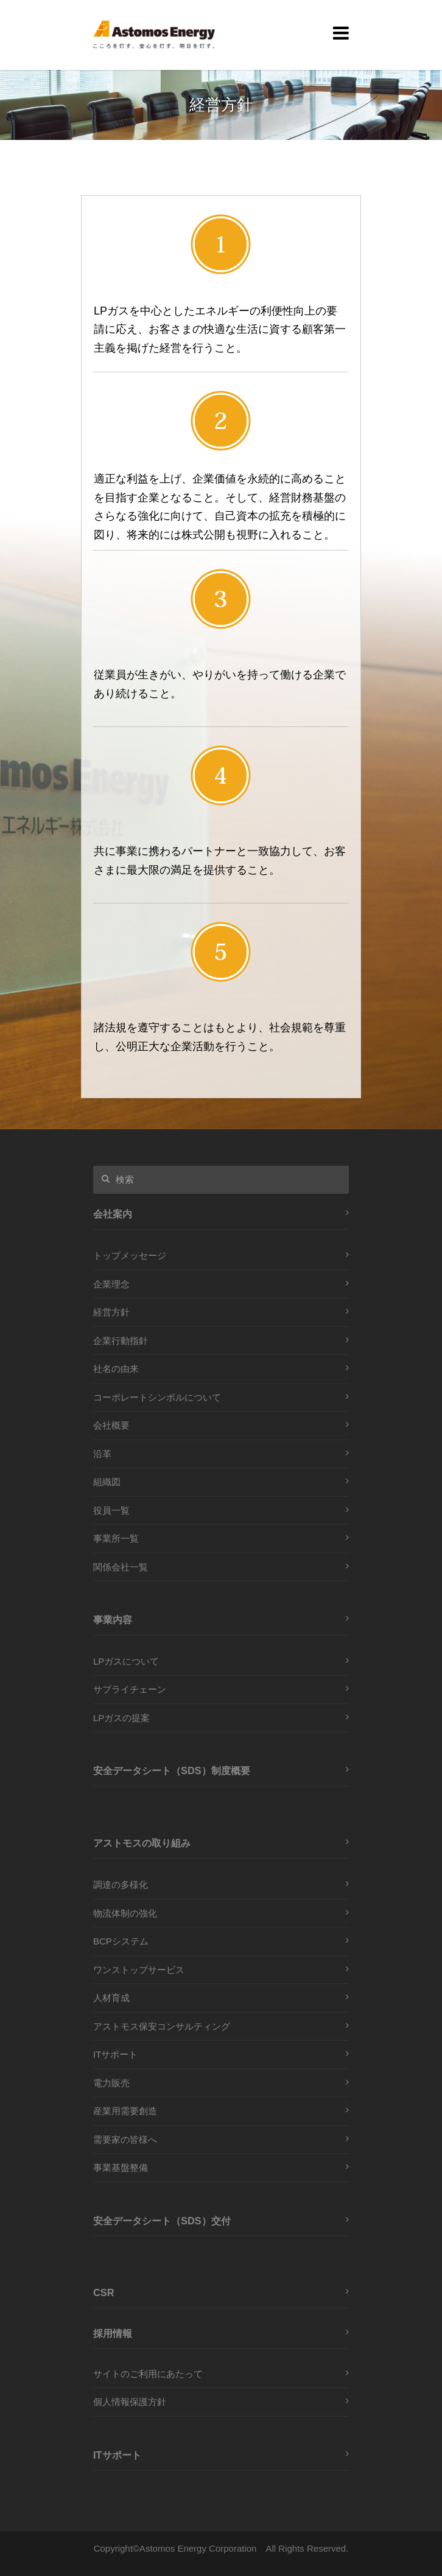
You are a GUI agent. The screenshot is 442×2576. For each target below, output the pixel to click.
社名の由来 (116, 1368)
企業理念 (111, 1284)
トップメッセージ (129, 1255)
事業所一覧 (116, 1538)
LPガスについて (126, 1661)
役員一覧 (111, 1510)
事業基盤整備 (120, 2167)
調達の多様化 (120, 1884)
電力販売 (111, 2083)
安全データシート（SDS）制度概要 (171, 1770)
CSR (103, 2292)
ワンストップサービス (138, 1970)
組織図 (107, 1482)
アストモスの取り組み (142, 1842)
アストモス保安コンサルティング (161, 2026)
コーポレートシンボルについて (157, 1397)
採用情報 (112, 2333)
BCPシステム (121, 1941)
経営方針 (111, 1312)
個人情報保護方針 (129, 2402)
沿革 (102, 1454)
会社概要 (111, 1425)
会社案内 (112, 1213)
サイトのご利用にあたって (148, 2374)
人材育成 (111, 1998)
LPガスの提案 (121, 1718)
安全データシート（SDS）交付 (162, 2220)
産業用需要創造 (125, 2111)
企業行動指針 (120, 1340)
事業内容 (112, 1619)
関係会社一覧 (120, 1567)
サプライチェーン (129, 1689)
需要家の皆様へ (125, 2139)
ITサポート (115, 2054)
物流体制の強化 (125, 1913)
